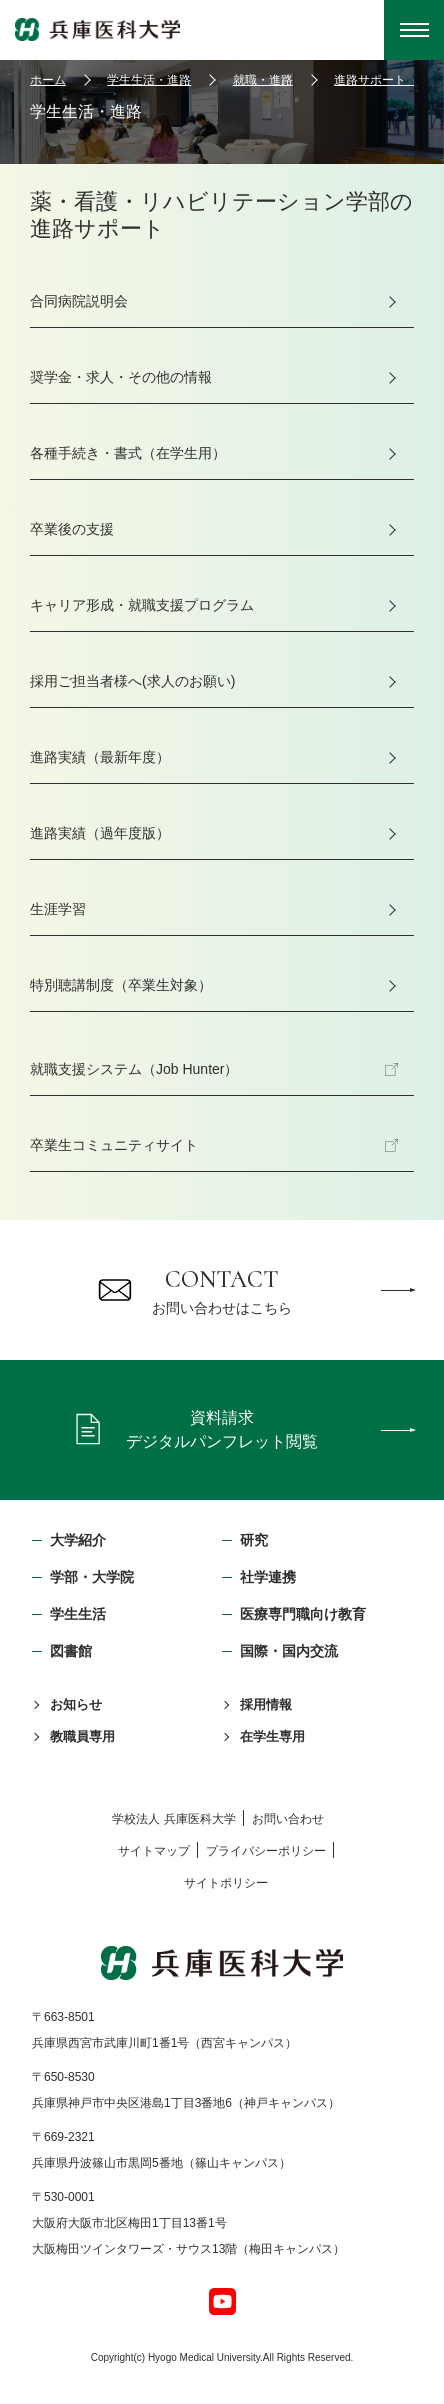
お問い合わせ (288, 1819)
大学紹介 (78, 1540)
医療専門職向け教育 (303, 1614)
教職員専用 (82, 1736)
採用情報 (266, 1704)
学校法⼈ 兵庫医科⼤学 (173, 1819)
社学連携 (268, 1577)
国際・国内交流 (289, 1651)
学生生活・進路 (149, 80)
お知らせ (76, 1704)
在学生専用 (272, 1736)
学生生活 (78, 1614)
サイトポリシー (226, 1883)
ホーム (48, 80)
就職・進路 (263, 80)
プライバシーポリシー (266, 1851)
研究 (254, 1540)
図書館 (71, 1651)
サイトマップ (154, 1851)
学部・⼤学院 (92, 1577)
